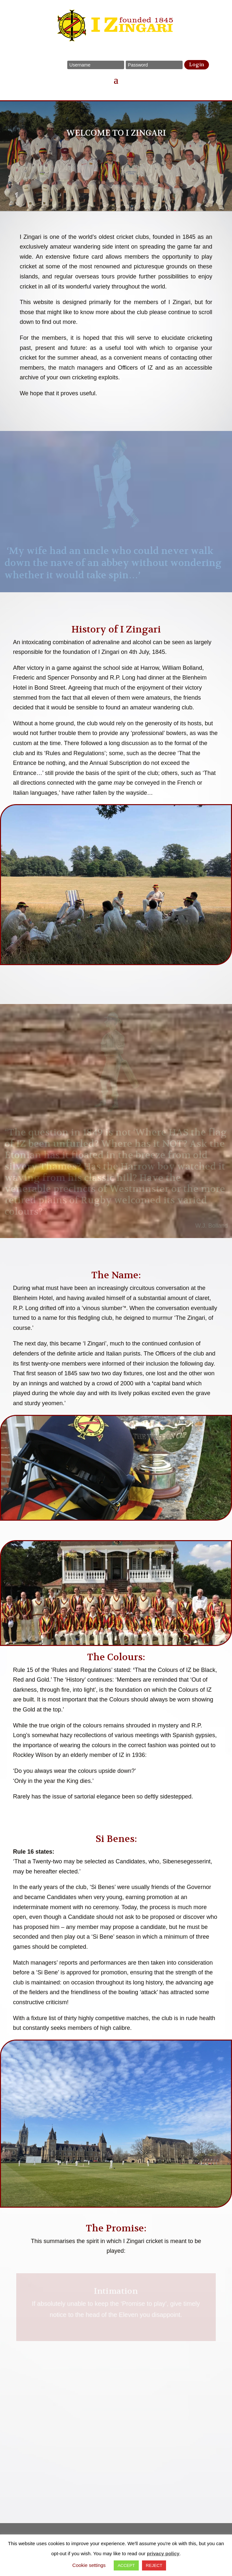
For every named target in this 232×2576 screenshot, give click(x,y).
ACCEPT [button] (126, 2565)
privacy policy (163, 2553)
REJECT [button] (154, 2565)
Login (196, 64)
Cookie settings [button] (89, 2565)
